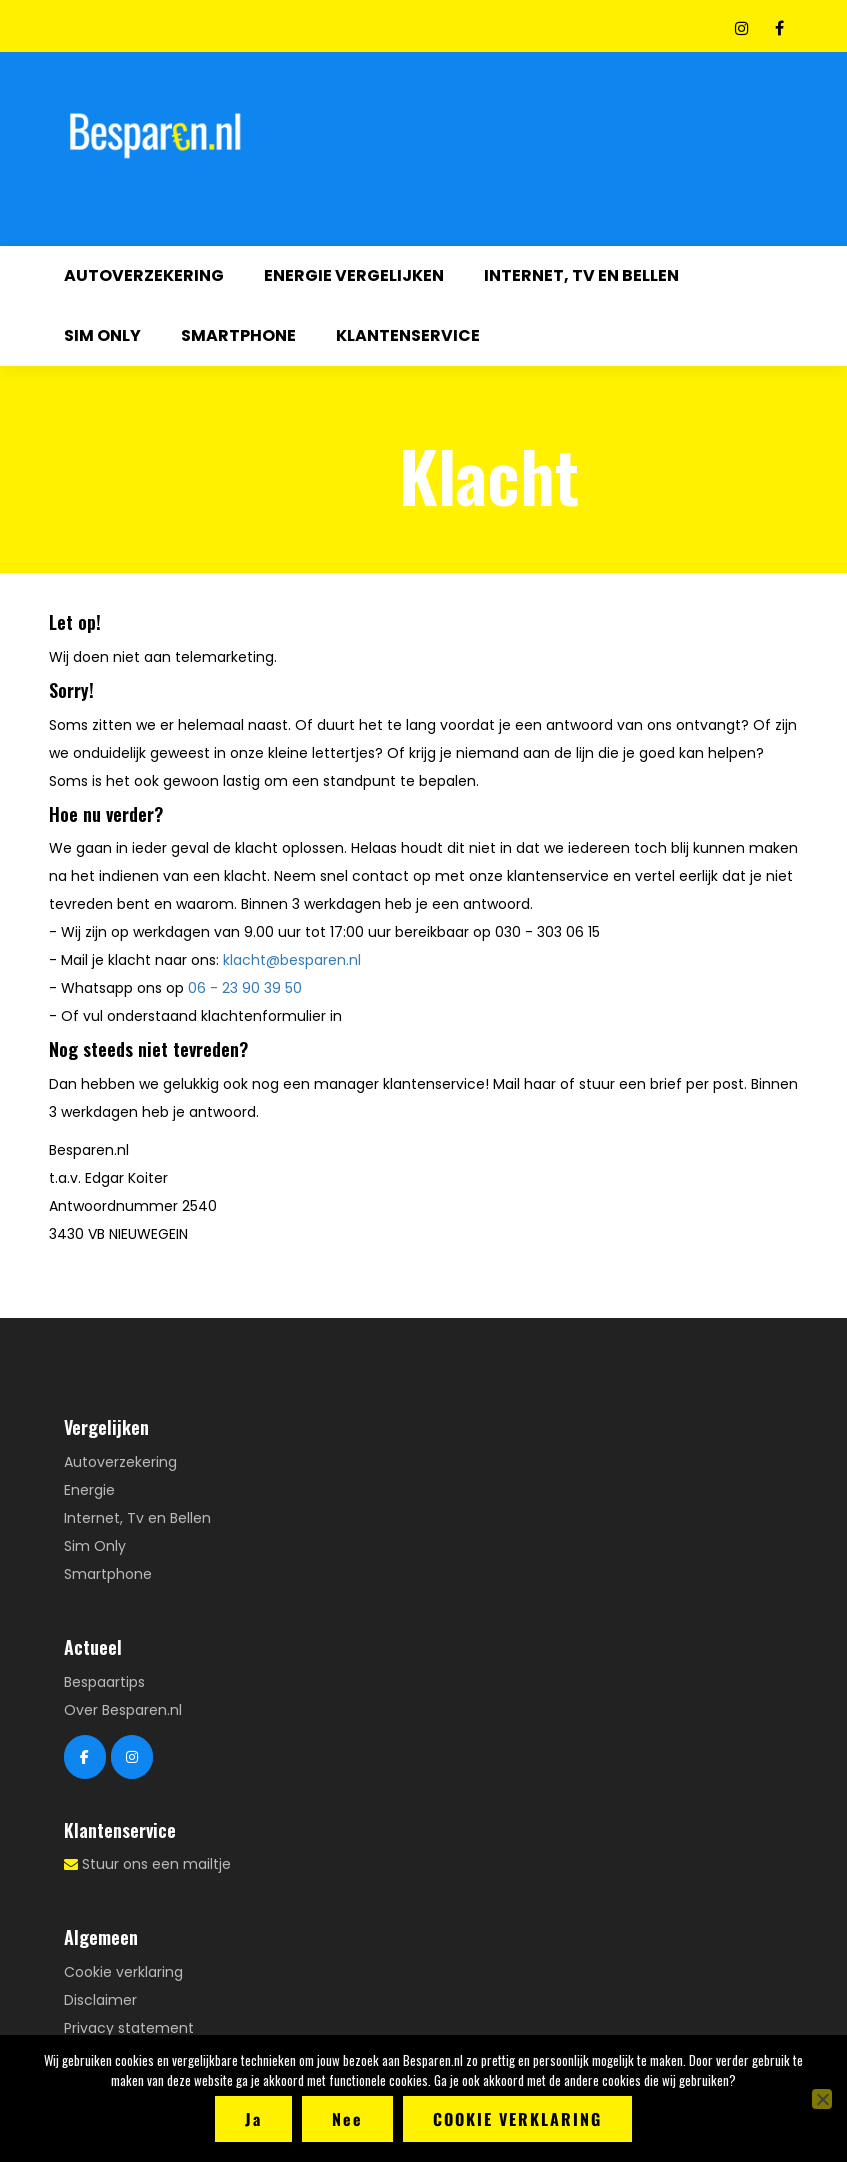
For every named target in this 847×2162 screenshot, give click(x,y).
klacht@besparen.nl (292, 960)
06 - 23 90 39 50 (245, 988)
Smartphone (238, 335)
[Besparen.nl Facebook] (85, 1757)
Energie (89, 1490)
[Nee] (822, 2099)
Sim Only (102, 335)
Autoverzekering (144, 275)
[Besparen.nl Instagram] (132, 1757)
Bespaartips (104, 1682)
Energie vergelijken (354, 275)
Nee (347, 2119)
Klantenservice (408, 335)
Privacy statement (129, 2028)
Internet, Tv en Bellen (581, 275)
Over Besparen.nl (123, 1710)
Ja (253, 2119)
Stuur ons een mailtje (156, 1864)
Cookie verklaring (123, 1972)
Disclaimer (100, 2000)
